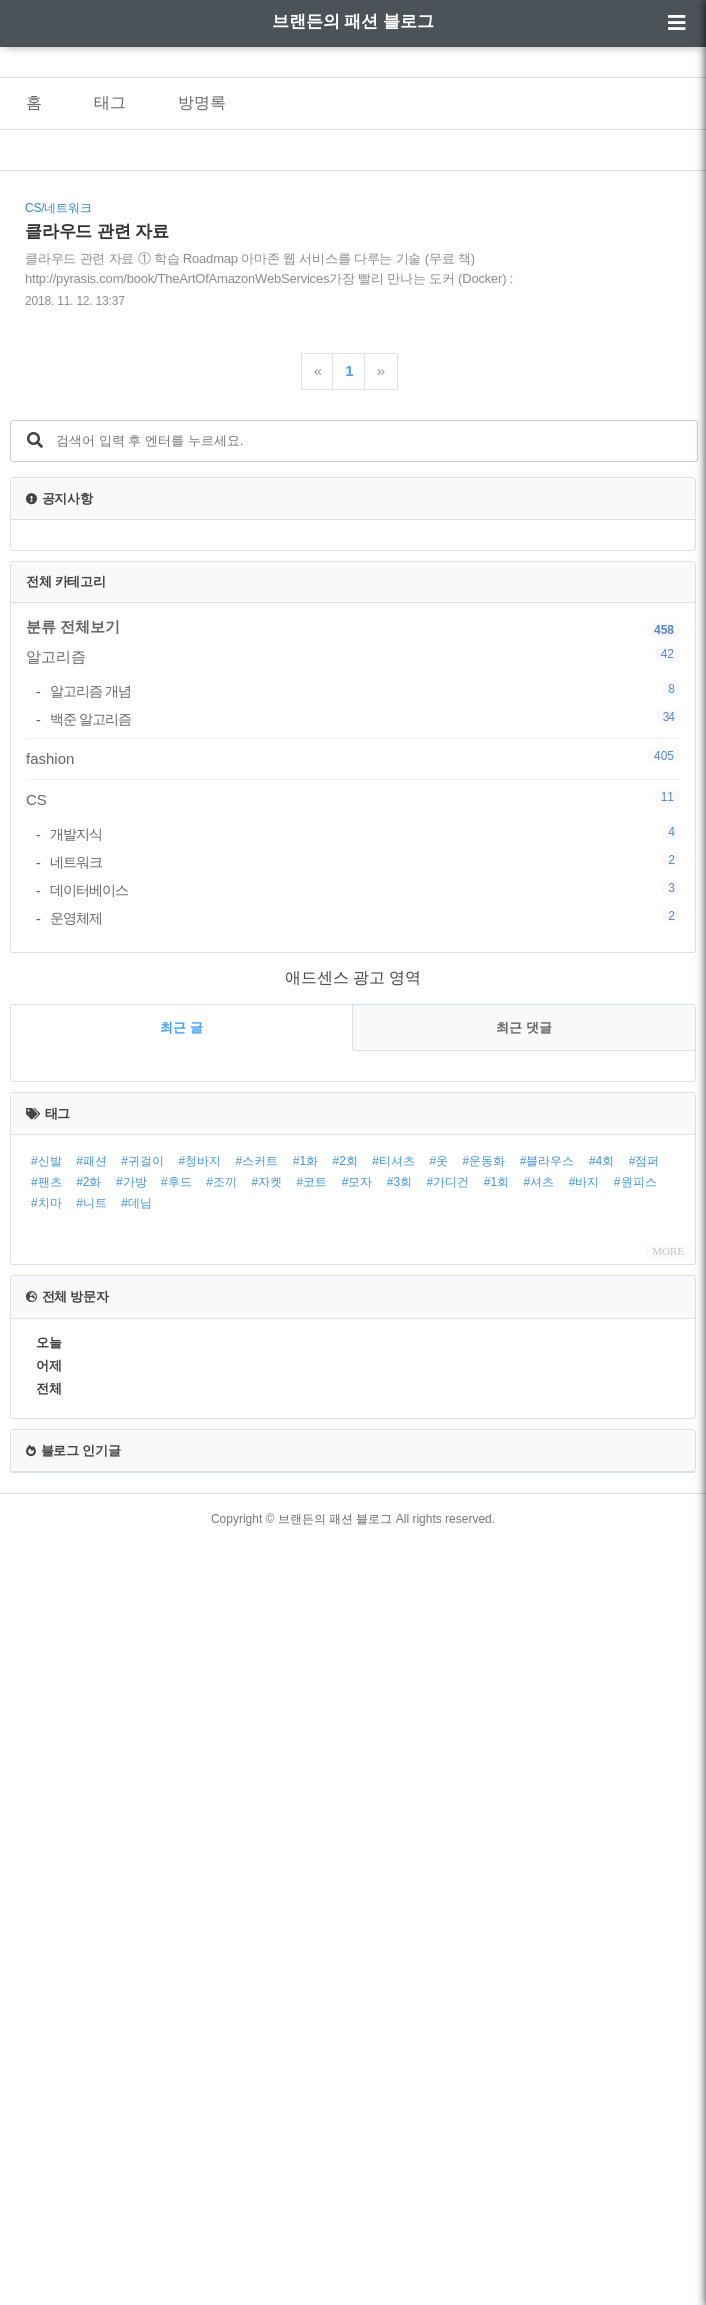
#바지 (584, 1182)
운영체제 (365, 917)
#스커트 (257, 1161)
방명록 (202, 102)
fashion (353, 758)
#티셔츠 (393, 1161)
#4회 (601, 1161)
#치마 (46, 1203)
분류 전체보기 (73, 626)
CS (353, 799)
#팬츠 (46, 1182)
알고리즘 (353, 656)
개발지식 (365, 833)
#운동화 (484, 1161)
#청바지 (199, 1161)
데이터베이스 (365, 889)
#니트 (91, 1203)
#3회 (399, 1182)
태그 (110, 102)
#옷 (438, 1161)
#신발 (46, 1161)
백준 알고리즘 (365, 718)
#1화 (305, 1161)
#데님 (136, 1203)
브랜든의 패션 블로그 (353, 21)
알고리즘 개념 (365, 690)
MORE (668, 1251)
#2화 (88, 1182)
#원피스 (635, 1182)
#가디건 (448, 1182)
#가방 (131, 1182)
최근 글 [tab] (181, 1027)
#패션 (91, 1161)
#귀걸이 (142, 1161)
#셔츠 (539, 1182)
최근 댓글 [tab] (524, 1027)
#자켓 (266, 1182)
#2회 (345, 1161)
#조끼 (221, 1182)
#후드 (176, 1182)
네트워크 (365, 861)
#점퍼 (644, 1161)
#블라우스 (547, 1161)
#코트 (312, 1182)
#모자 (357, 1182)
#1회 (496, 1182)
